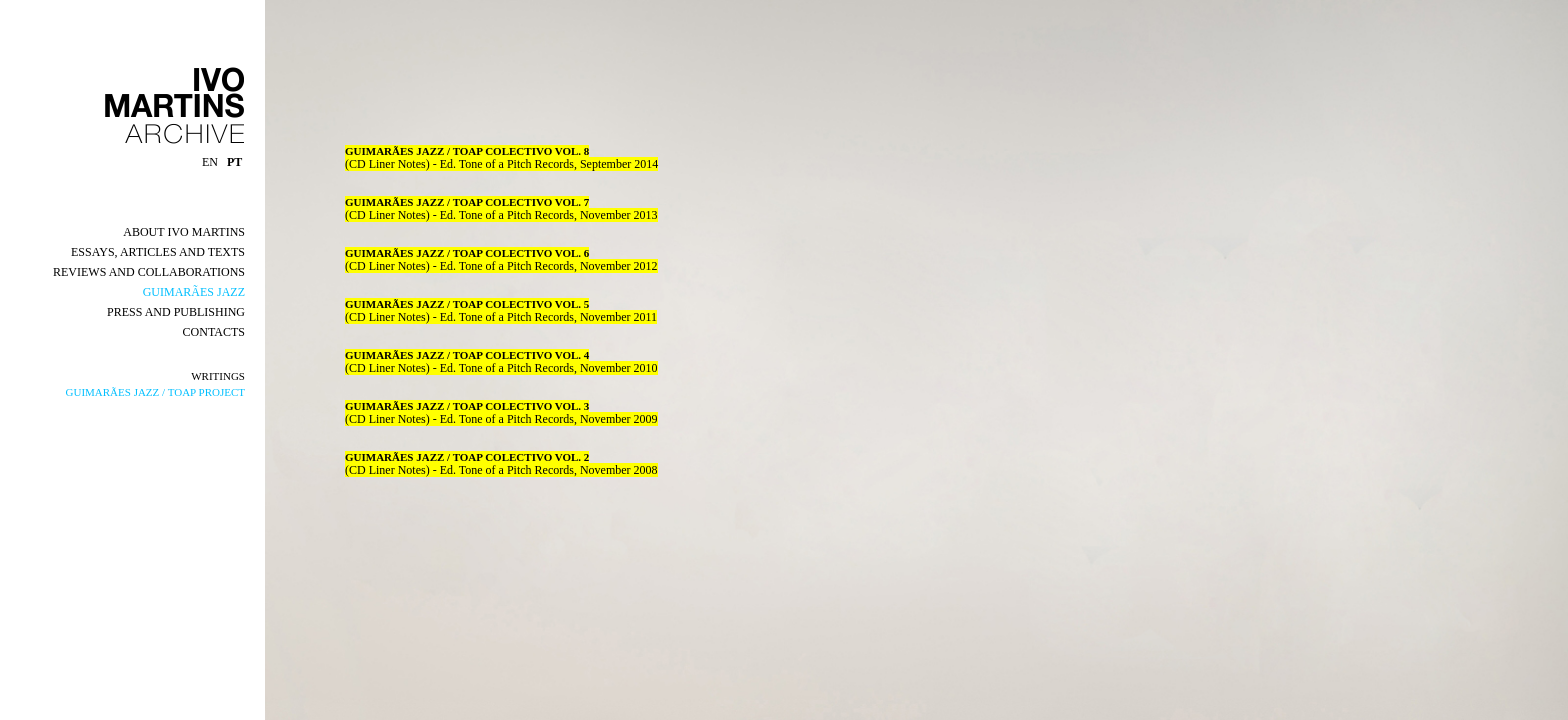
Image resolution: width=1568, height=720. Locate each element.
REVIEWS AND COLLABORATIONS (149, 272)
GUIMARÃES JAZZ (194, 292)
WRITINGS (218, 376)
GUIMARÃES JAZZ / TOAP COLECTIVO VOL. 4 (467, 355)
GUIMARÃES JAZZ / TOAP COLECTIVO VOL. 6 (467, 253)
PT (236, 162)
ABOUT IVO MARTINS (184, 232)
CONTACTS (214, 332)
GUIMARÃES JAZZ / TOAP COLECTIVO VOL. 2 (467, 457)
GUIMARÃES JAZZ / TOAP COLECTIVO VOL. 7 (467, 202)
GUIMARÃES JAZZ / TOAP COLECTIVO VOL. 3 (467, 406)
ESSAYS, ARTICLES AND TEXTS (158, 252)
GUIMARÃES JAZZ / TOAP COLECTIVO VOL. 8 (467, 151)
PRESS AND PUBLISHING (176, 312)
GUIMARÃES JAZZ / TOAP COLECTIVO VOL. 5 (467, 304)
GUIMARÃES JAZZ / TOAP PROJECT (156, 392)
